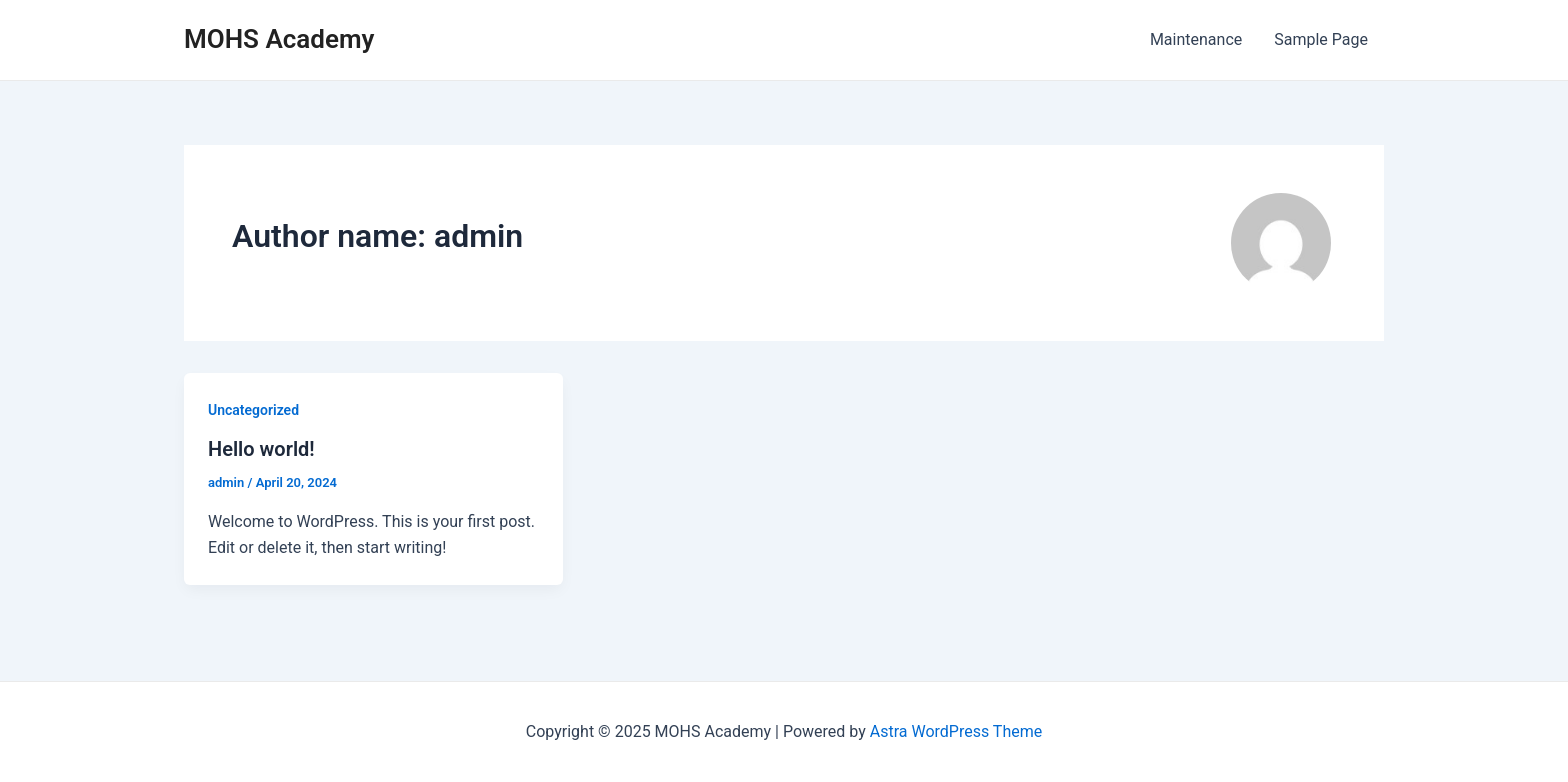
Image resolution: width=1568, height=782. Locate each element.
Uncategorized (253, 410)
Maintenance (1196, 39)
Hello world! (261, 449)
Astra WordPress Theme (956, 731)
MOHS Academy (279, 39)
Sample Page (1321, 39)
